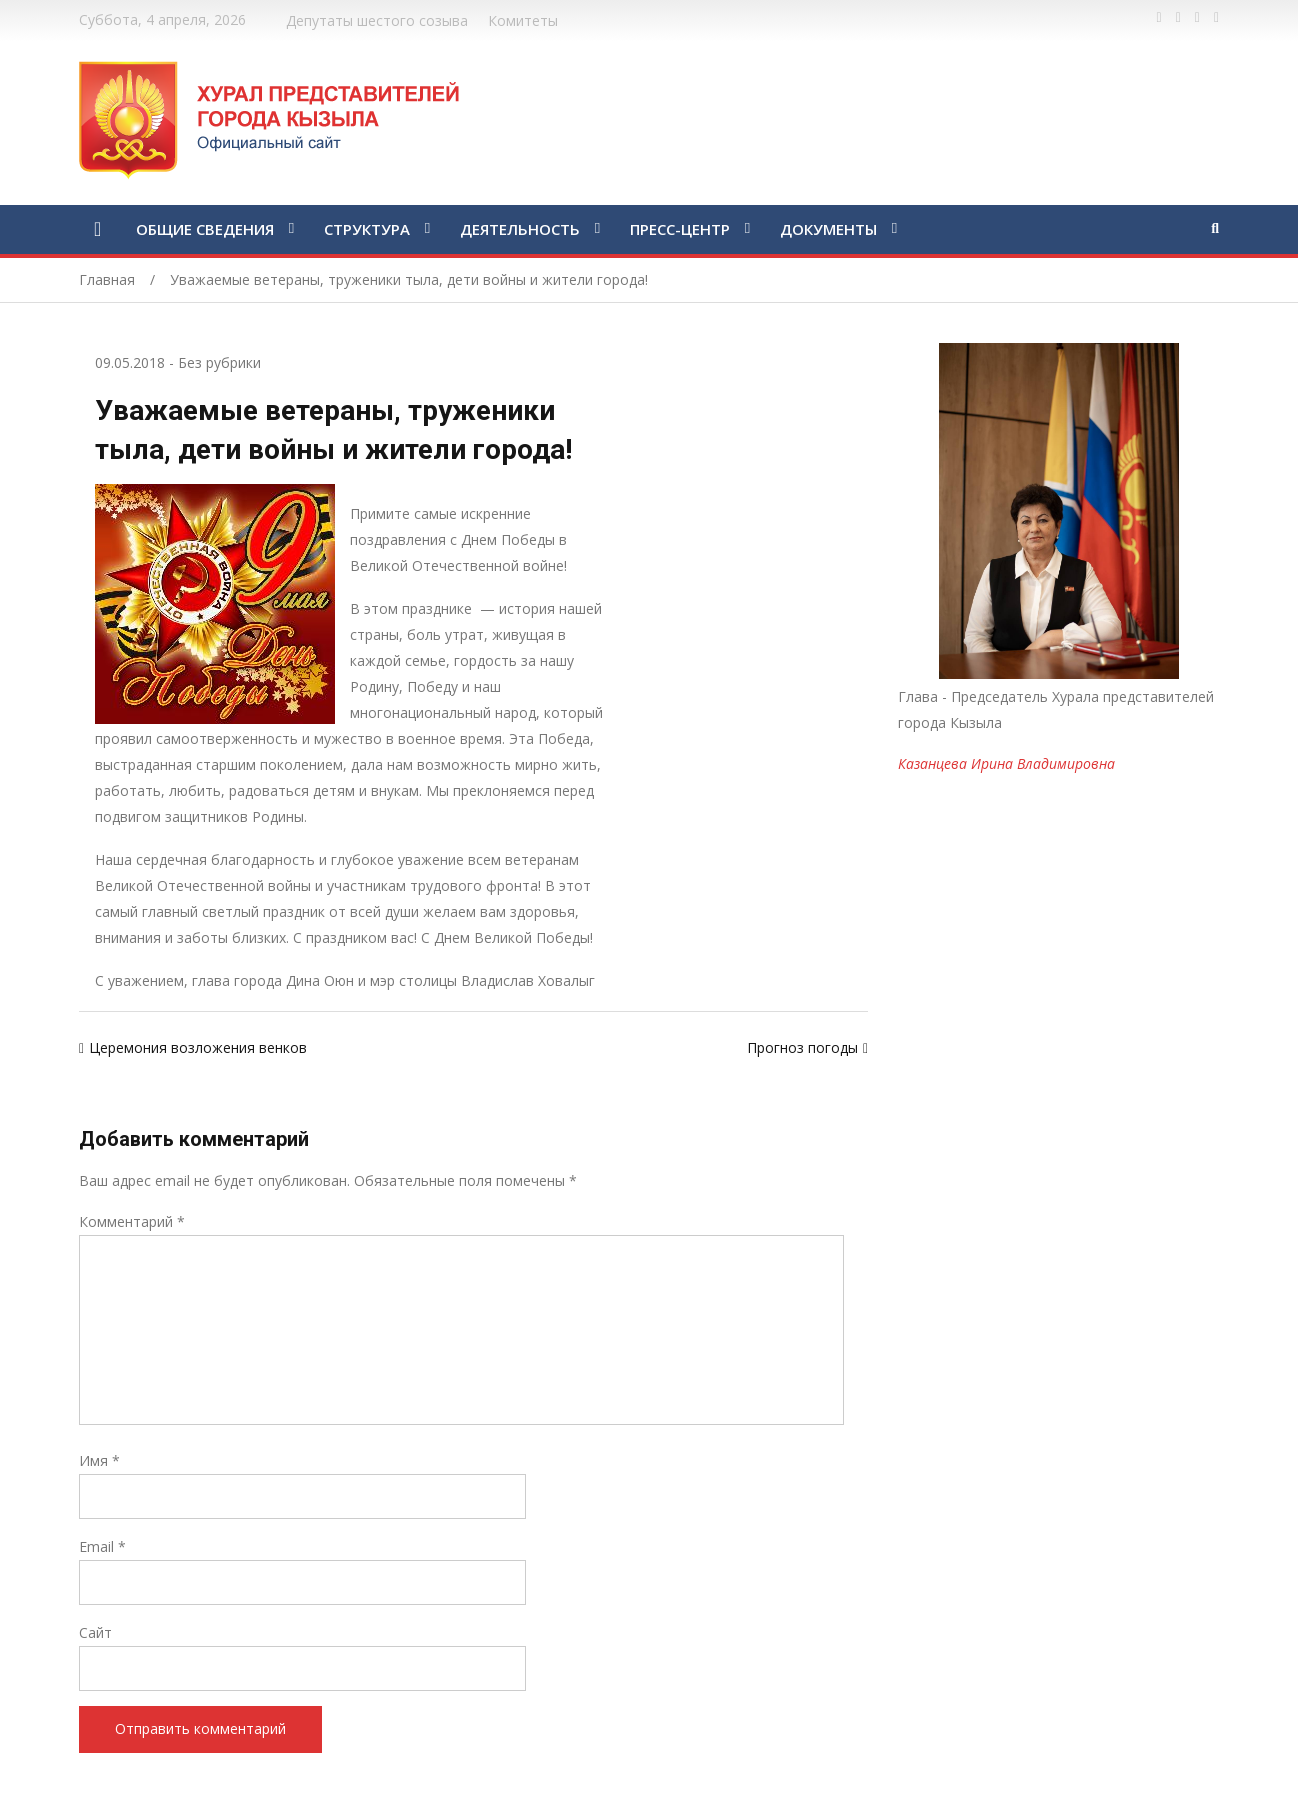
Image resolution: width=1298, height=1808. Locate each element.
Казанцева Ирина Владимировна (1006, 763)
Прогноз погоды (802, 1047)
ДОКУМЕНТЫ (828, 229)
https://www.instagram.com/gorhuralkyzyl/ (1216, 18)
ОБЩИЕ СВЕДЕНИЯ (205, 229)
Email (102, 1546)
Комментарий (132, 1221)
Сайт (95, 1632)
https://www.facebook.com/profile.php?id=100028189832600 (1159, 18)
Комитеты (523, 20)
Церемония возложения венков (198, 1047)
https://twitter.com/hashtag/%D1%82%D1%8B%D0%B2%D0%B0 (1178, 18)
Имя (99, 1460)
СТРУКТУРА (367, 229)
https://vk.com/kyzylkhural (1197, 18)
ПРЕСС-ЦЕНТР (680, 229)
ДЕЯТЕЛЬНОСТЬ (520, 229)
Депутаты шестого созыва (377, 20)
